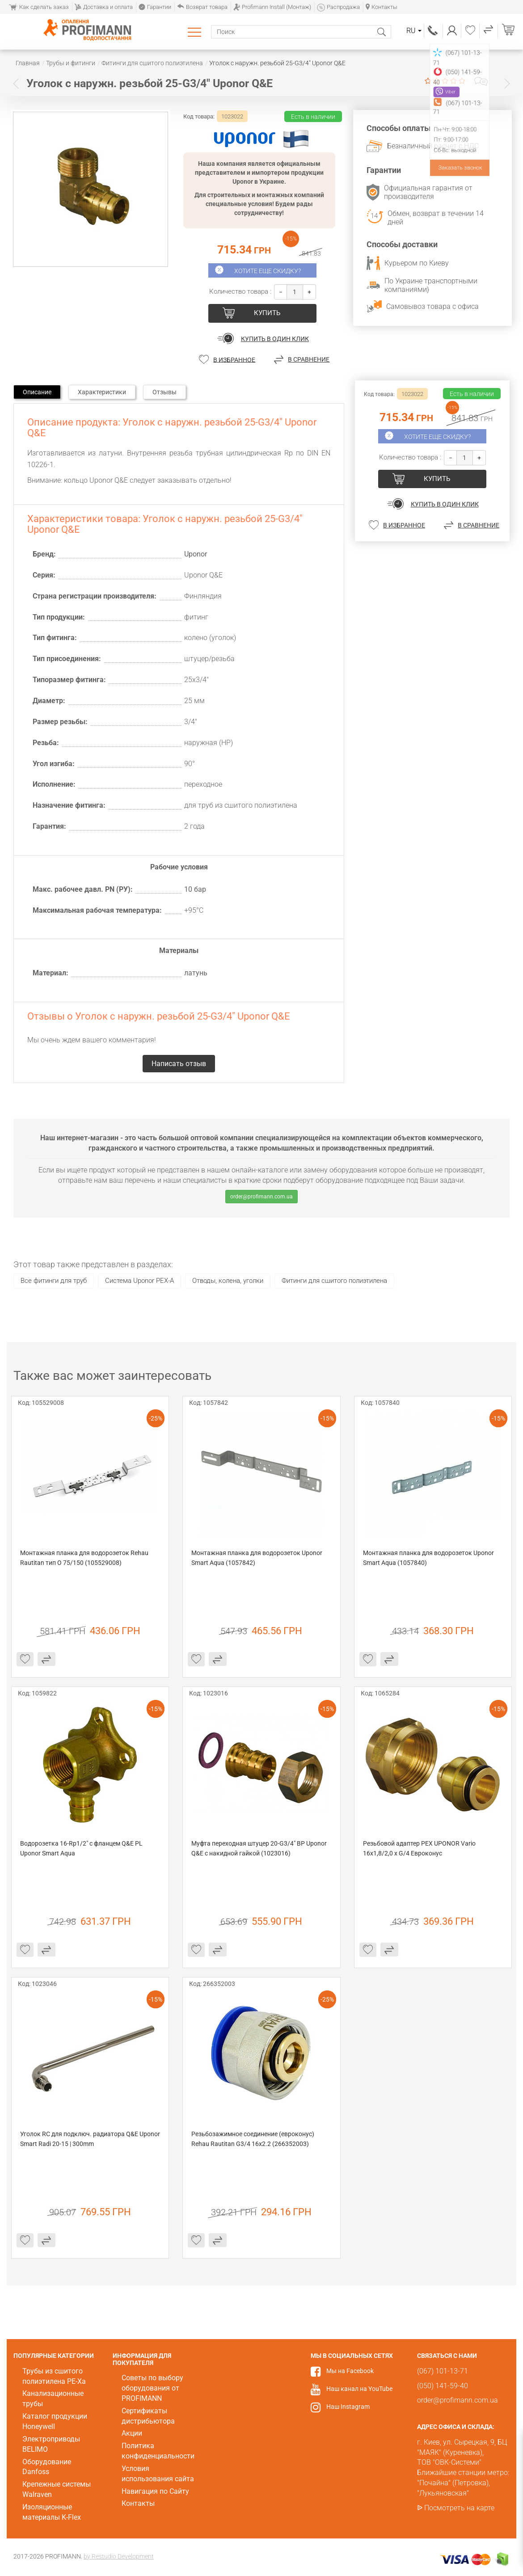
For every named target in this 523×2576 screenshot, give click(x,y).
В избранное (234, 359)
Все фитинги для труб (54, 1281)
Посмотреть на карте (459, 2508)
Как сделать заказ (39, 7)
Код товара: (199, 116)
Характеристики (102, 392)
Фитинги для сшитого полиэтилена (334, 1281)
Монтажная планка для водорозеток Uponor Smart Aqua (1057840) (429, 1557)
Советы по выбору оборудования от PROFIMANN (152, 2388)
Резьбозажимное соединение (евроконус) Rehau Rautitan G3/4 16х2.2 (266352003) (253, 2138)
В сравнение (308, 359)
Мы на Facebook (350, 2370)
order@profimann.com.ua (261, 1196)
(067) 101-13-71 (433, 30)
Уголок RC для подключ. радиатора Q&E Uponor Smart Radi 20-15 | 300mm (90, 2138)
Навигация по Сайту (155, 2491)
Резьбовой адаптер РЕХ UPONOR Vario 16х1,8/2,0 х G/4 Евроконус (420, 1848)
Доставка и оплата (104, 7)
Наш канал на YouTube (359, 2388)
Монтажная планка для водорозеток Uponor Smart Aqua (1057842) (257, 1557)
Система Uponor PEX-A (139, 1281)
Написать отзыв (481, 81)
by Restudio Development (119, 2556)
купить (267, 313)
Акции (132, 2433)
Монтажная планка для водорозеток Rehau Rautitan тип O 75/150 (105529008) (85, 1557)
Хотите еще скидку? (267, 270)
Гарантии (155, 7)
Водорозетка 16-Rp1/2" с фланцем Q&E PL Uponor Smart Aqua (82, 1848)
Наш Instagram (348, 2406)
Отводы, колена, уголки (227, 1281)
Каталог (196, 32)
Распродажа (338, 7)
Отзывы (164, 392)
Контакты (381, 7)
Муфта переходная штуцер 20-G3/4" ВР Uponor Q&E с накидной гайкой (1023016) (259, 1848)
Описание (37, 392)
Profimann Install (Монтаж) (272, 7)
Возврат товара (202, 7)
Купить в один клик (275, 338)
